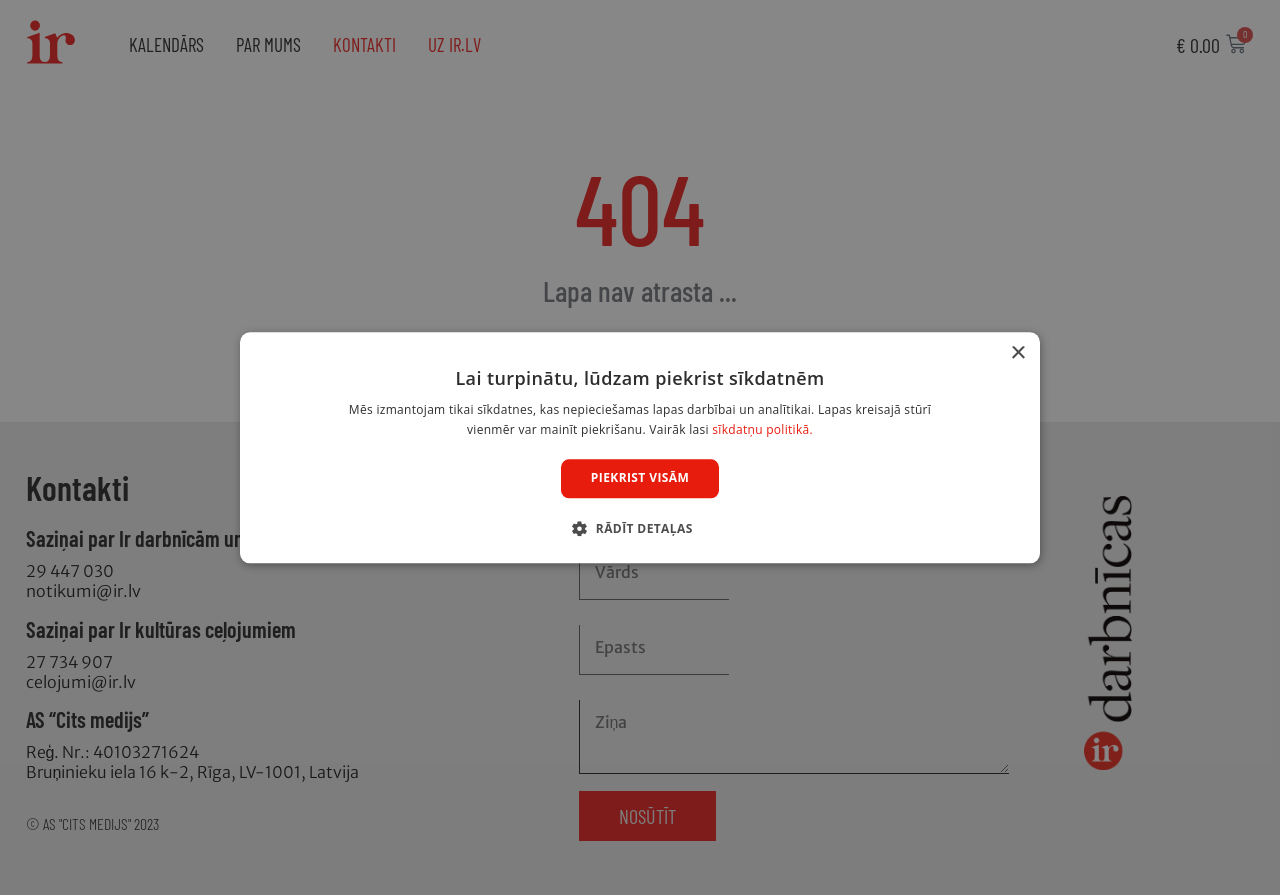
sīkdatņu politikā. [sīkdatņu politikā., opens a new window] (762, 429)
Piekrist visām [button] (640, 478)
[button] (639, 528)
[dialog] (640, 447)
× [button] (1017, 353)
